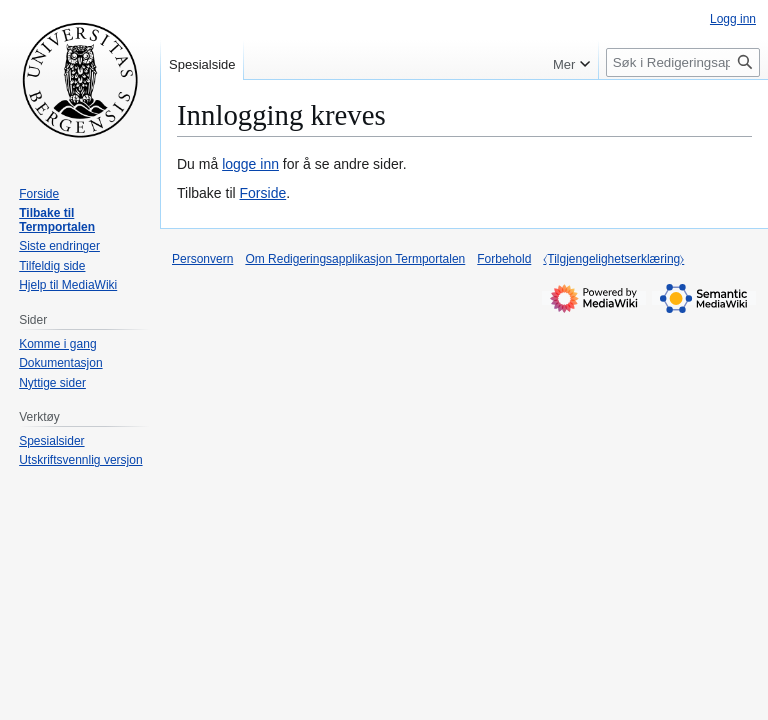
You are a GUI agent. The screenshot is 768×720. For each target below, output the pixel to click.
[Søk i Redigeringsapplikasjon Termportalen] (683, 62)
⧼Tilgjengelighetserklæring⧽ (613, 259)
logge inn (250, 164)
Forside (263, 193)
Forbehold (504, 259)
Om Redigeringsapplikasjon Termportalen (355, 259)
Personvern (202, 259)
